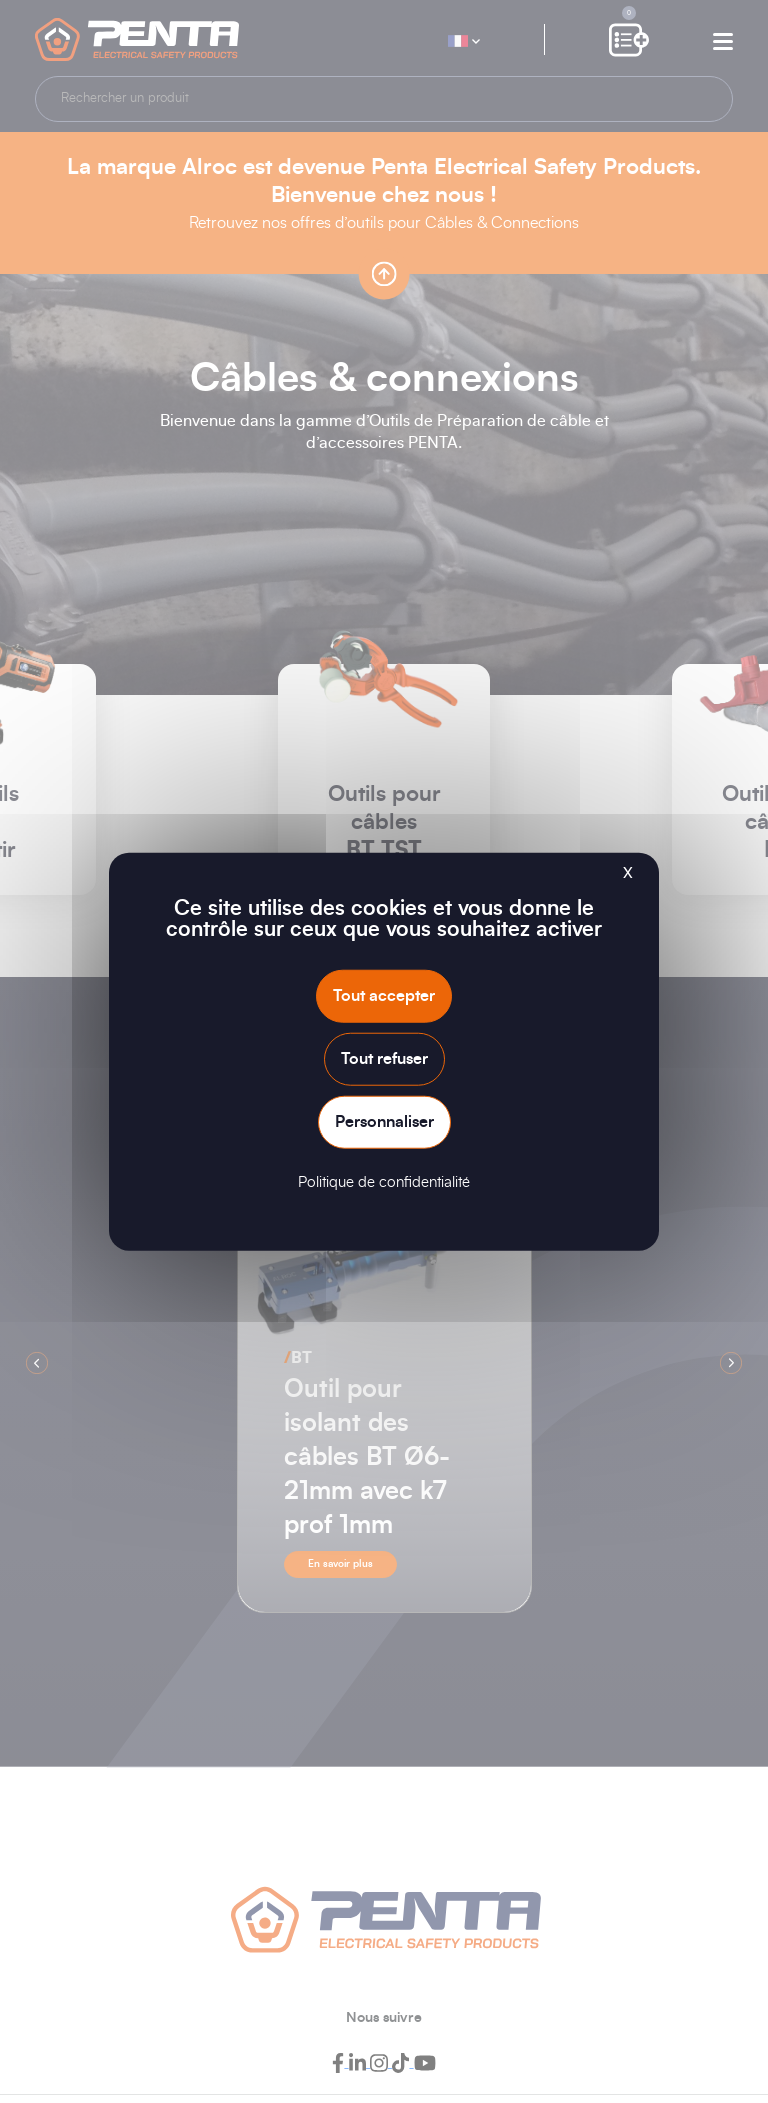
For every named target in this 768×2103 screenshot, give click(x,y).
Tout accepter (384, 995)
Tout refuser (384, 1058)
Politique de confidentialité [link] (384, 1182)
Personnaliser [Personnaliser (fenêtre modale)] (384, 1122)
